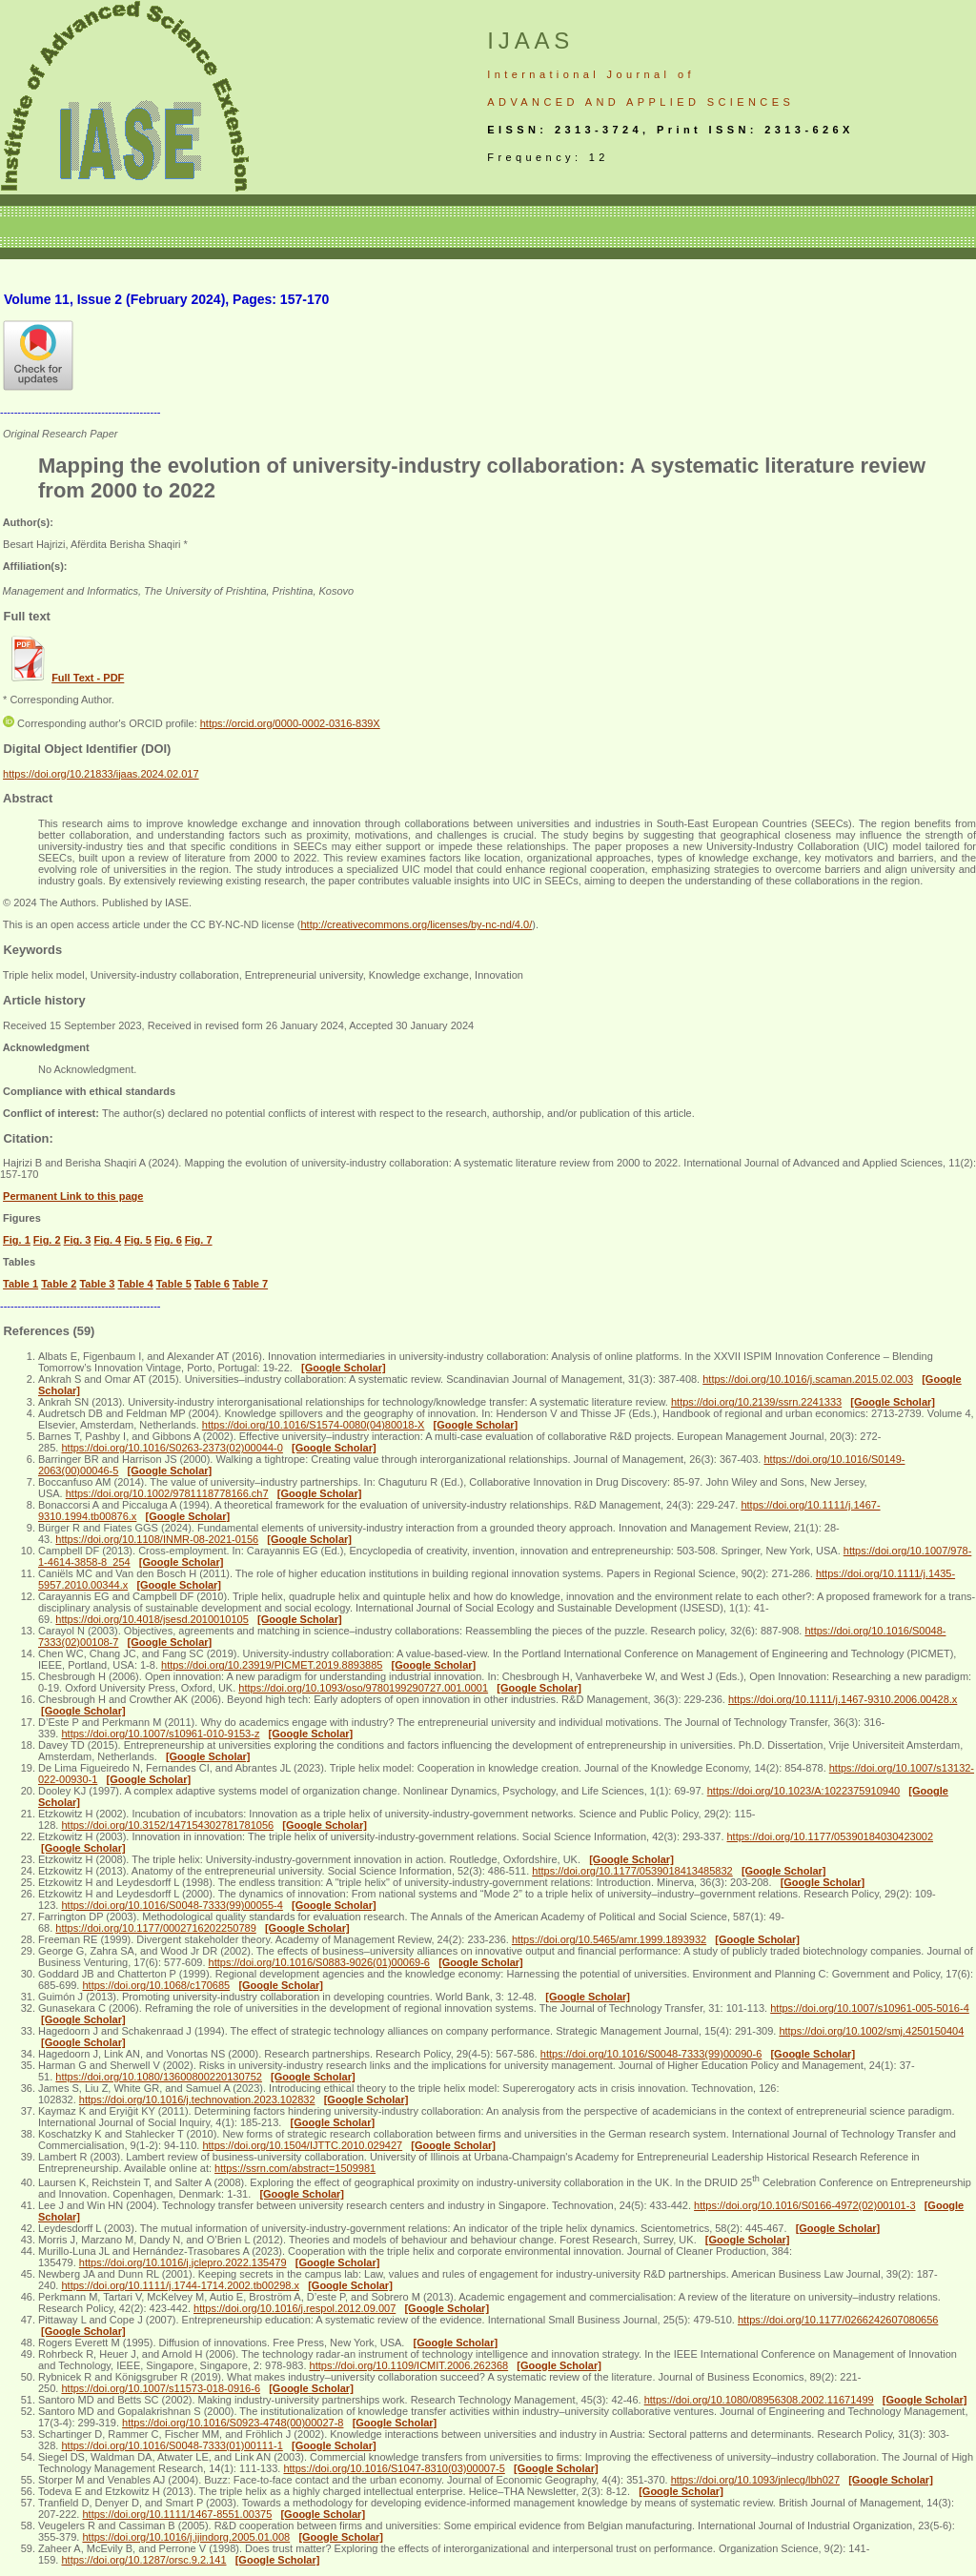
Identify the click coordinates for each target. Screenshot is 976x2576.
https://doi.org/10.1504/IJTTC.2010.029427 (302, 2145)
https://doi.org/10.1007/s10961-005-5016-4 (869, 2008)
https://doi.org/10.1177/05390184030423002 (830, 1836)
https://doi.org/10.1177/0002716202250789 (155, 1928)
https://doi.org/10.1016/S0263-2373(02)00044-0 (171, 1447)
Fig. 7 (199, 1240)
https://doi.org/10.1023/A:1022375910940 (803, 1790)
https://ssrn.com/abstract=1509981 (295, 2168)
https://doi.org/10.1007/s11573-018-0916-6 (160, 2388)
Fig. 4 (107, 1240)
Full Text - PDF (87, 677)
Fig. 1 (16, 1240)
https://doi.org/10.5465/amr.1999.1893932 (609, 1939)
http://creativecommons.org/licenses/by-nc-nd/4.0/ (416, 924)
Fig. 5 (138, 1240)
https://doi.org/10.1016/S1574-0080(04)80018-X (313, 1424)
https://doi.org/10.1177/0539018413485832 (632, 1870)
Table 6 (212, 1283)
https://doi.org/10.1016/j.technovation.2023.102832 (197, 2099)
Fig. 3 (78, 1240)
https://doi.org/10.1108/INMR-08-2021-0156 (156, 1539)
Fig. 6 (168, 1240)
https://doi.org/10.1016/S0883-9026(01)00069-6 (319, 1962)
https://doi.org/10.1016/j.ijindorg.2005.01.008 (186, 2537)
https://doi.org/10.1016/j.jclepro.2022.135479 (183, 2262)
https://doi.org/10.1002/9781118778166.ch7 (167, 1493)
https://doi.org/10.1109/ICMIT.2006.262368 (409, 2365)
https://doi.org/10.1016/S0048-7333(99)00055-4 (171, 1905)
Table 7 (250, 1283)
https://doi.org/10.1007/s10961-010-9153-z (160, 1733)
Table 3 (96, 1283)
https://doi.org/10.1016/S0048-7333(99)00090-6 (651, 2053)
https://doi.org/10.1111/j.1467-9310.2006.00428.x (842, 1699)
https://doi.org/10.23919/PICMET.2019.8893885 (271, 1665)
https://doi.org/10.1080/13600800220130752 (158, 2076)
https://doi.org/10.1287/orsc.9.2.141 (143, 2560)
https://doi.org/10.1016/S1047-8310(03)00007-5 (393, 2468)
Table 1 (20, 1283)
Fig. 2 (47, 1240)
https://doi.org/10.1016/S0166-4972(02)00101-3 (804, 2205)
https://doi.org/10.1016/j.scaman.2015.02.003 (807, 1379)
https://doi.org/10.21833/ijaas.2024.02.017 (101, 774)
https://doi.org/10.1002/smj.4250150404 (871, 2031)
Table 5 (174, 1283)
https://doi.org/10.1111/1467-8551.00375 (177, 2514)
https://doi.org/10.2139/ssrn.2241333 (756, 1402)
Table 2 (58, 1283)
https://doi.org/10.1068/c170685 (156, 1985)
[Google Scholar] (343, 1367)
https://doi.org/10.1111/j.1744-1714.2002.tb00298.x (180, 2285)
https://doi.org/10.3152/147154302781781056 (167, 1825)
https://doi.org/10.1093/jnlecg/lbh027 (755, 2479)
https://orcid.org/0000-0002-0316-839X (290, 723)
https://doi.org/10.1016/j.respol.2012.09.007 (294, 2308)
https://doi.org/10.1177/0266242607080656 (838, 2319)
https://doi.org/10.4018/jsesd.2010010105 (151, 1619)
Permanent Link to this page (73, 1196)
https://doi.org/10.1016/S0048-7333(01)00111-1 (171, 2445)
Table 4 (135, 1283)
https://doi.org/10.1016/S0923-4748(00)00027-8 (232, 2422)
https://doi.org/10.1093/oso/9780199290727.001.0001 (363, 1688)
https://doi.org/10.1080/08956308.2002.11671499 (759, 2399)
